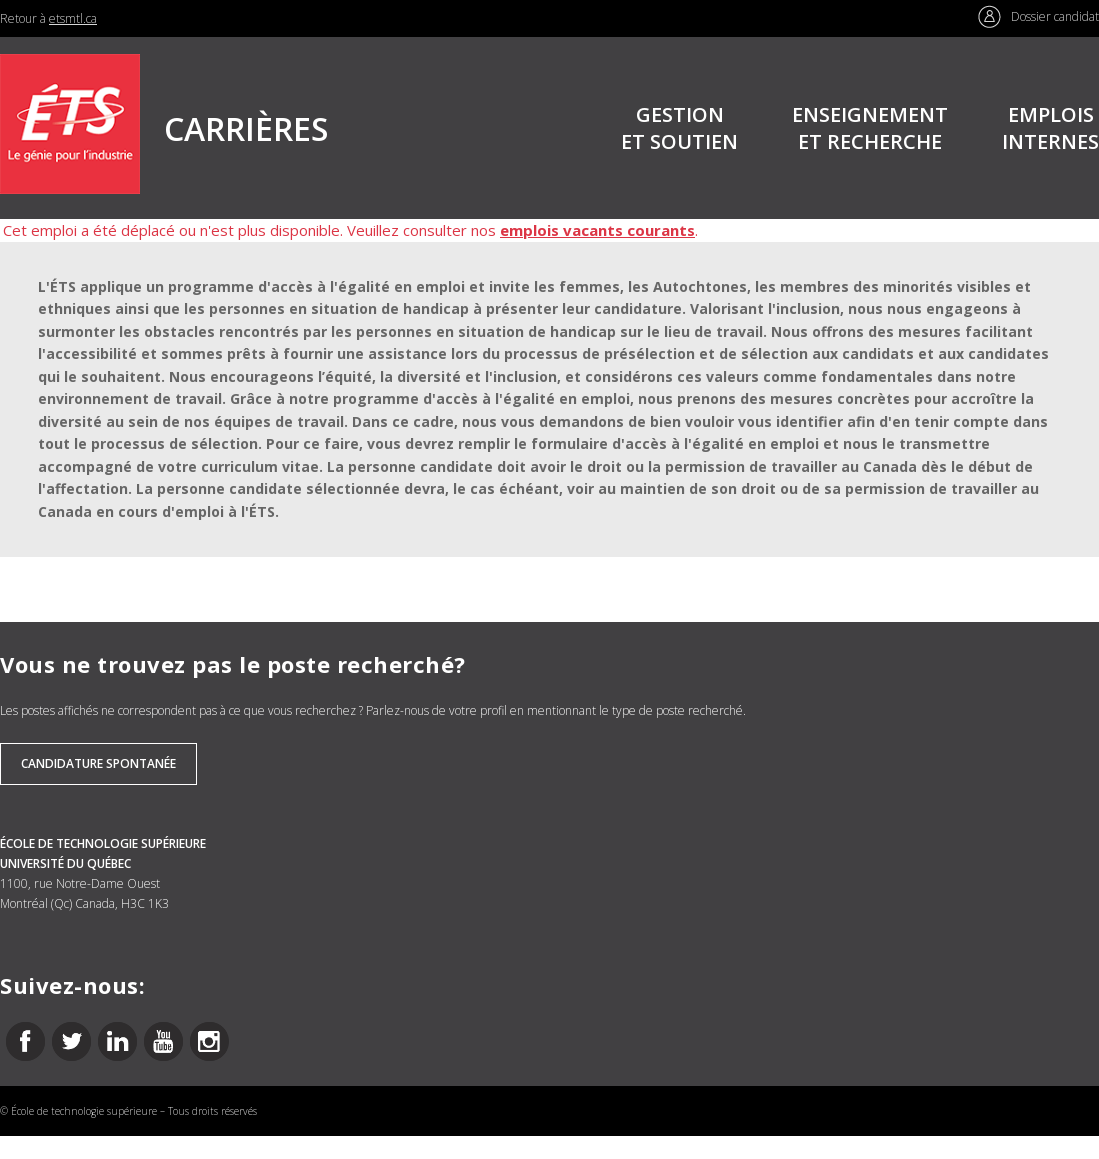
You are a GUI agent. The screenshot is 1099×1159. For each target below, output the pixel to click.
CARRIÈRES (246, 128)
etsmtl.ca (73, 18)
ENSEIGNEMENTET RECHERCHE (870, 128)
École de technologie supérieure (84, 1111)
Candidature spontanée (98, 763)
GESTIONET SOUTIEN (679, 128)
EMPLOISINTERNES (1050, 128)
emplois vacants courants (597, 230)
